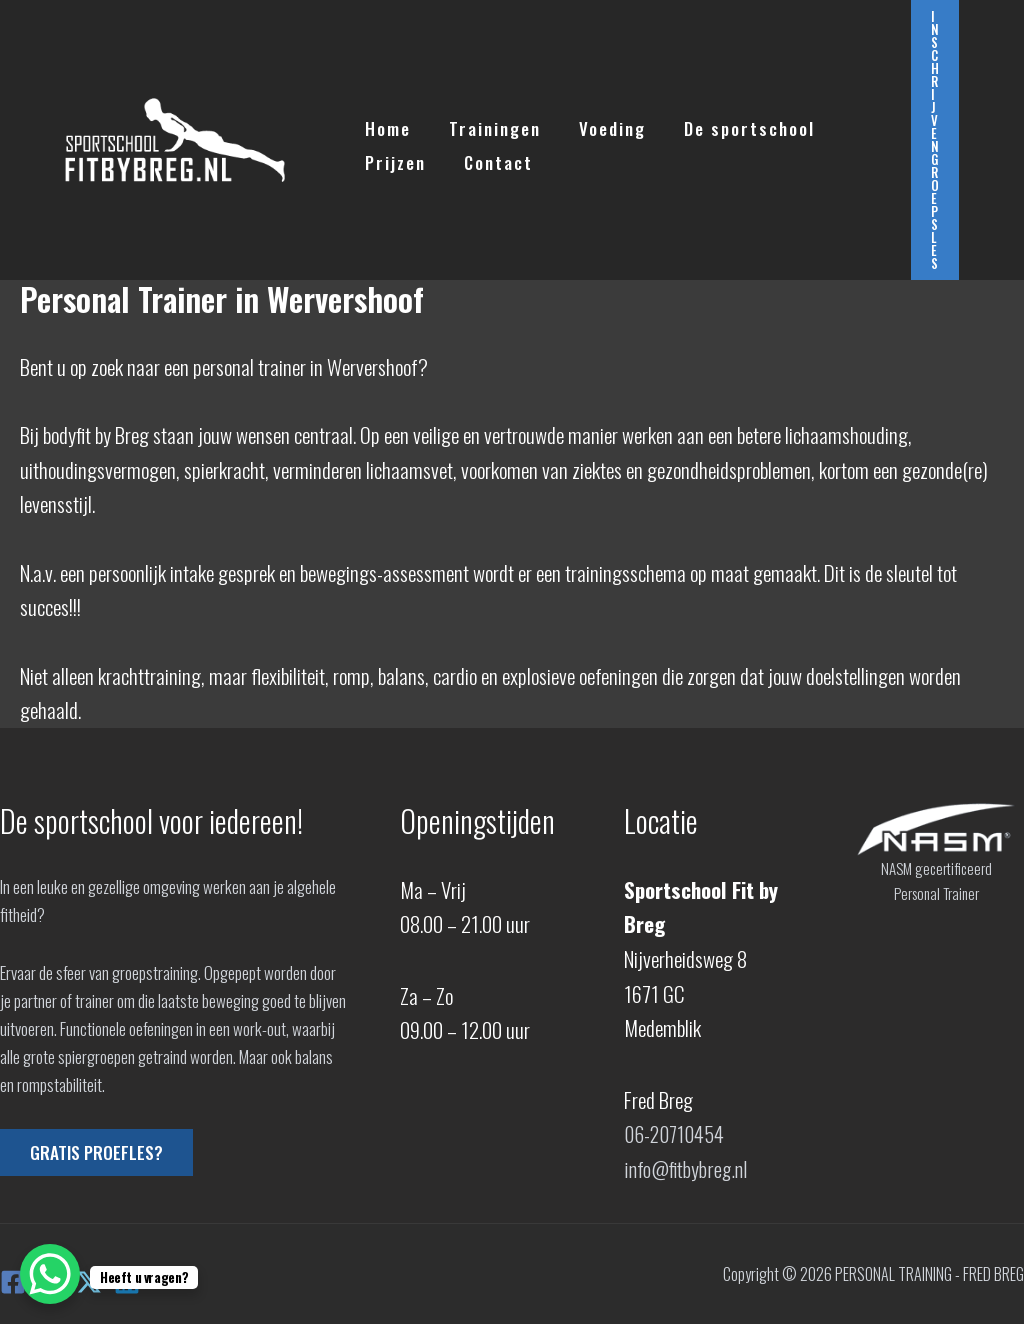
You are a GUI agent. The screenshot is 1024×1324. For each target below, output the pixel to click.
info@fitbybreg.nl (686, 1168)
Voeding (602, 123)
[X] (89, 1282)
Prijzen (393, 157)
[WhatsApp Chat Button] (50, 1274)
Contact (492, 157)
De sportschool (735, 123)
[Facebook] (13, 1282)
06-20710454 (675, 1133)
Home (386, 123)
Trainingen (489, 123)
